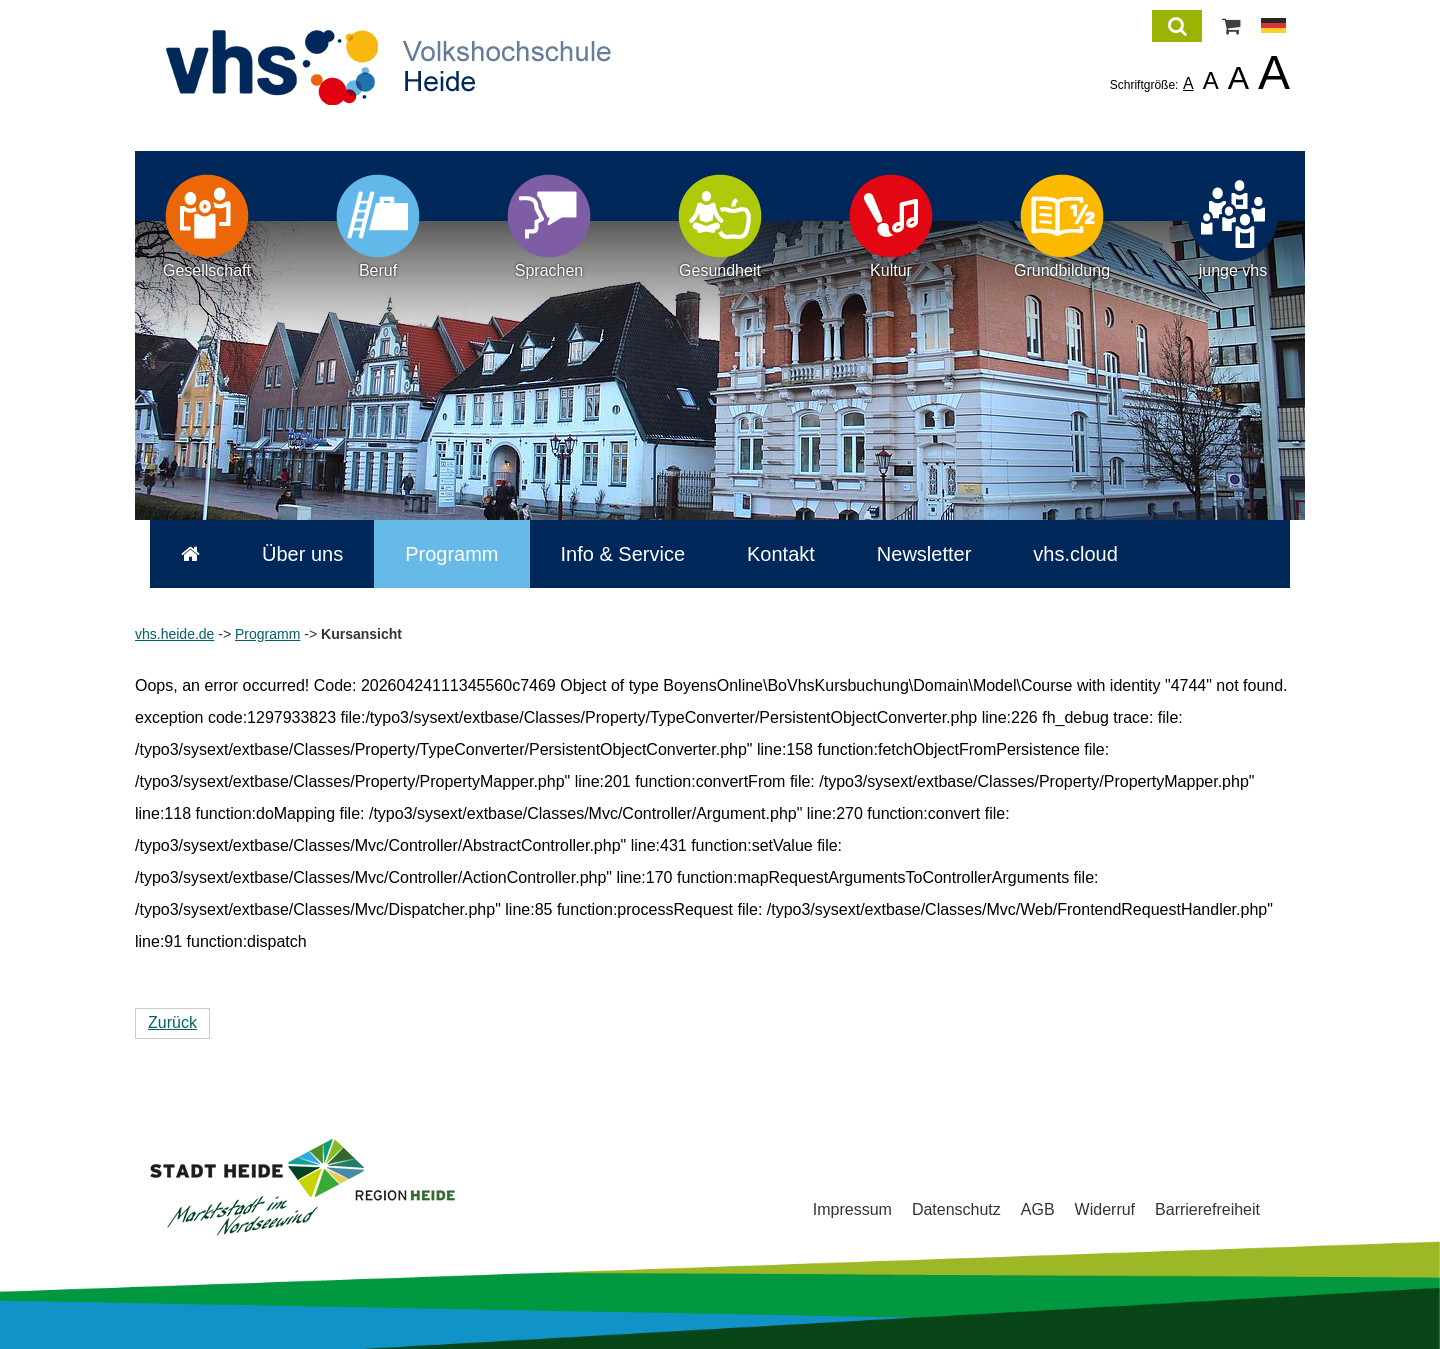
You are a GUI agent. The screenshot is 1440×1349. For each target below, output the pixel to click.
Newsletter (909, 554)
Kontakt (766, 554)
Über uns (287, 554)
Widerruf (1105, 1209)
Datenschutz (956, 1209)
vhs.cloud (1060, 554)
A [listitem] (1188, 83)
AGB (1038, 1209)
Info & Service (608, 554)
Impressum (852, 1209)
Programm (436, 554)
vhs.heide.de (174, 634)
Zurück (172, 1022)
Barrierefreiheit (1207, 1209)
